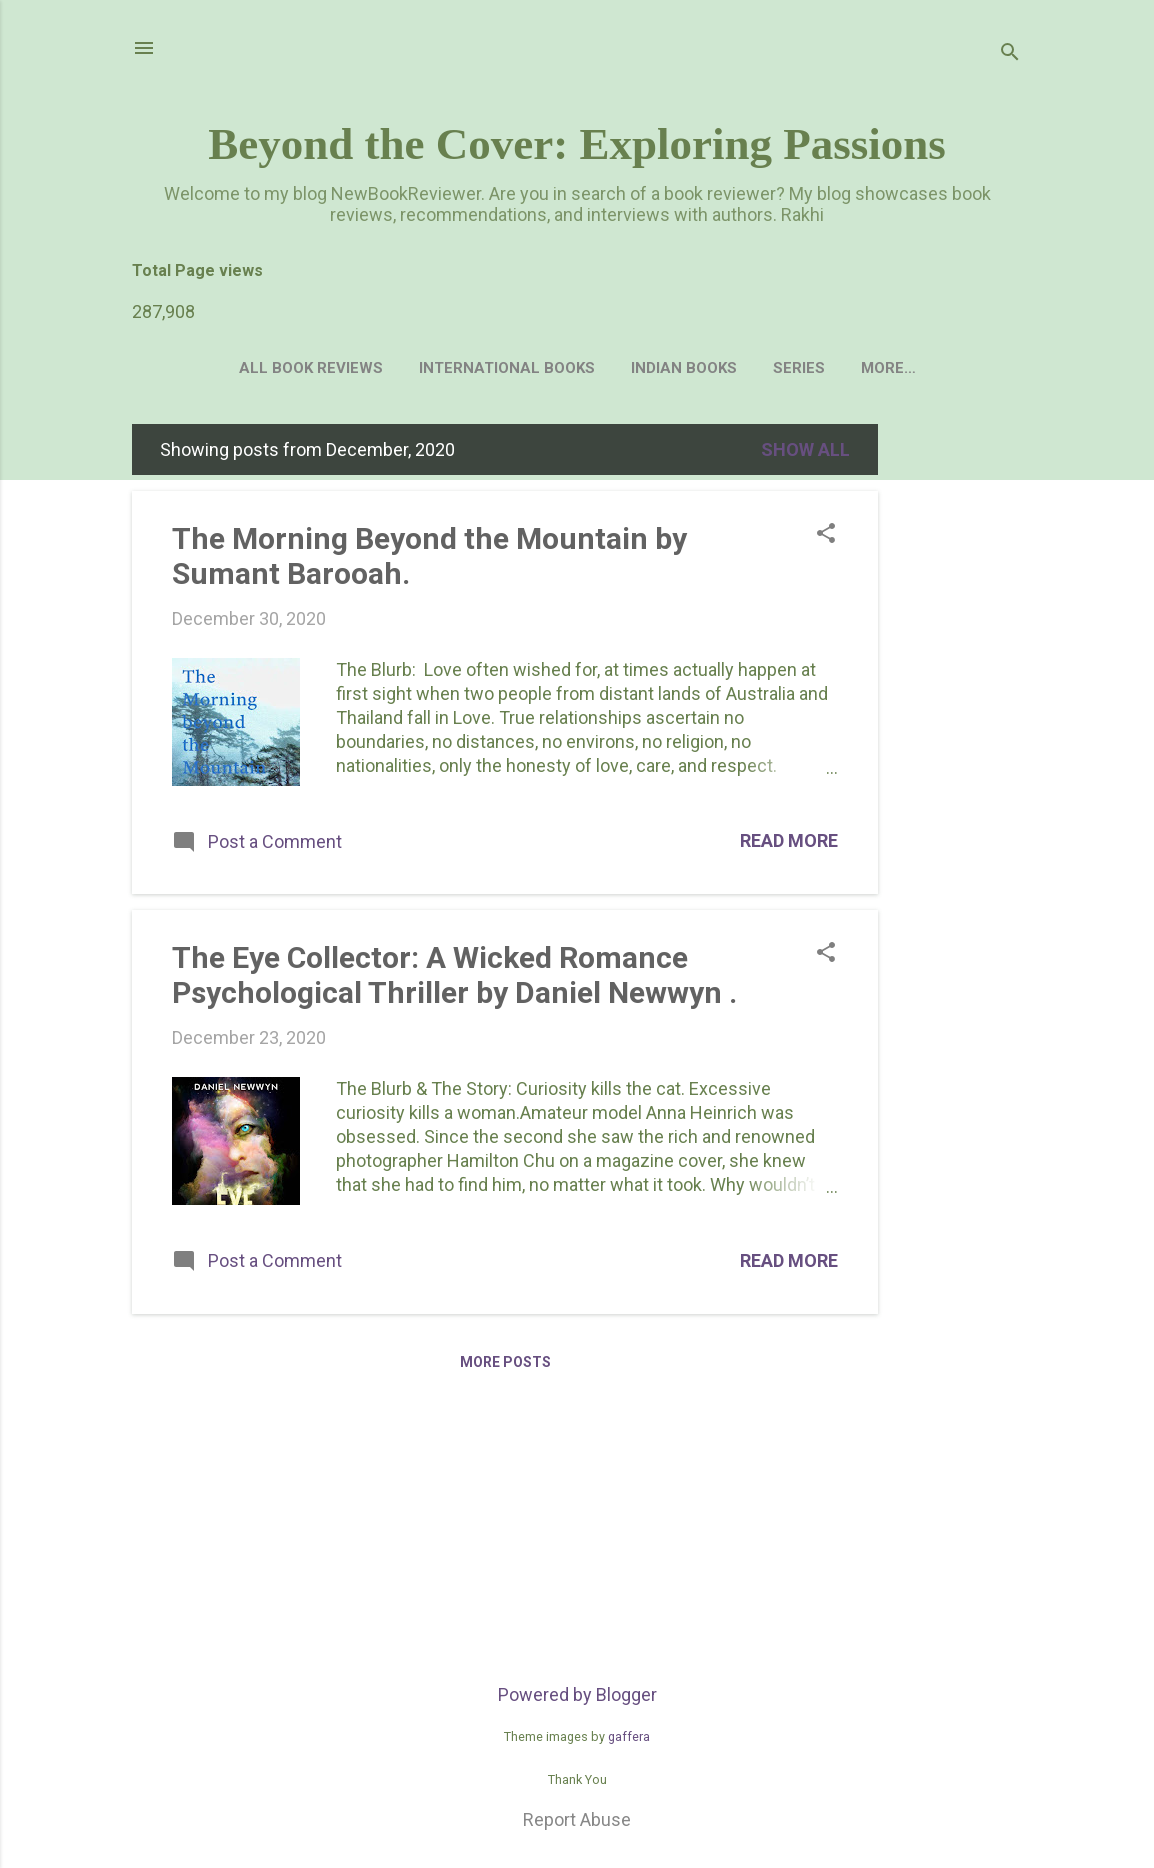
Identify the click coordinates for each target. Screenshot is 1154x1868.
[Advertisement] (958, 728)
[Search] (1010, 54)
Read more (789, 844)
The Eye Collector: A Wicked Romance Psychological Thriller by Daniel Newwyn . (454, 979)
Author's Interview (888, 368)
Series (745, 368)
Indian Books (630, 368)
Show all (805, 453)
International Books (453, 368)
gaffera (629, 1740)
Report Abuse (577, 1823)
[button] (826, 539)
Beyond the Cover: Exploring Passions (577, 144)
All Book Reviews (257, 368)
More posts (505, 1366)
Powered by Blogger (577, 1698)
